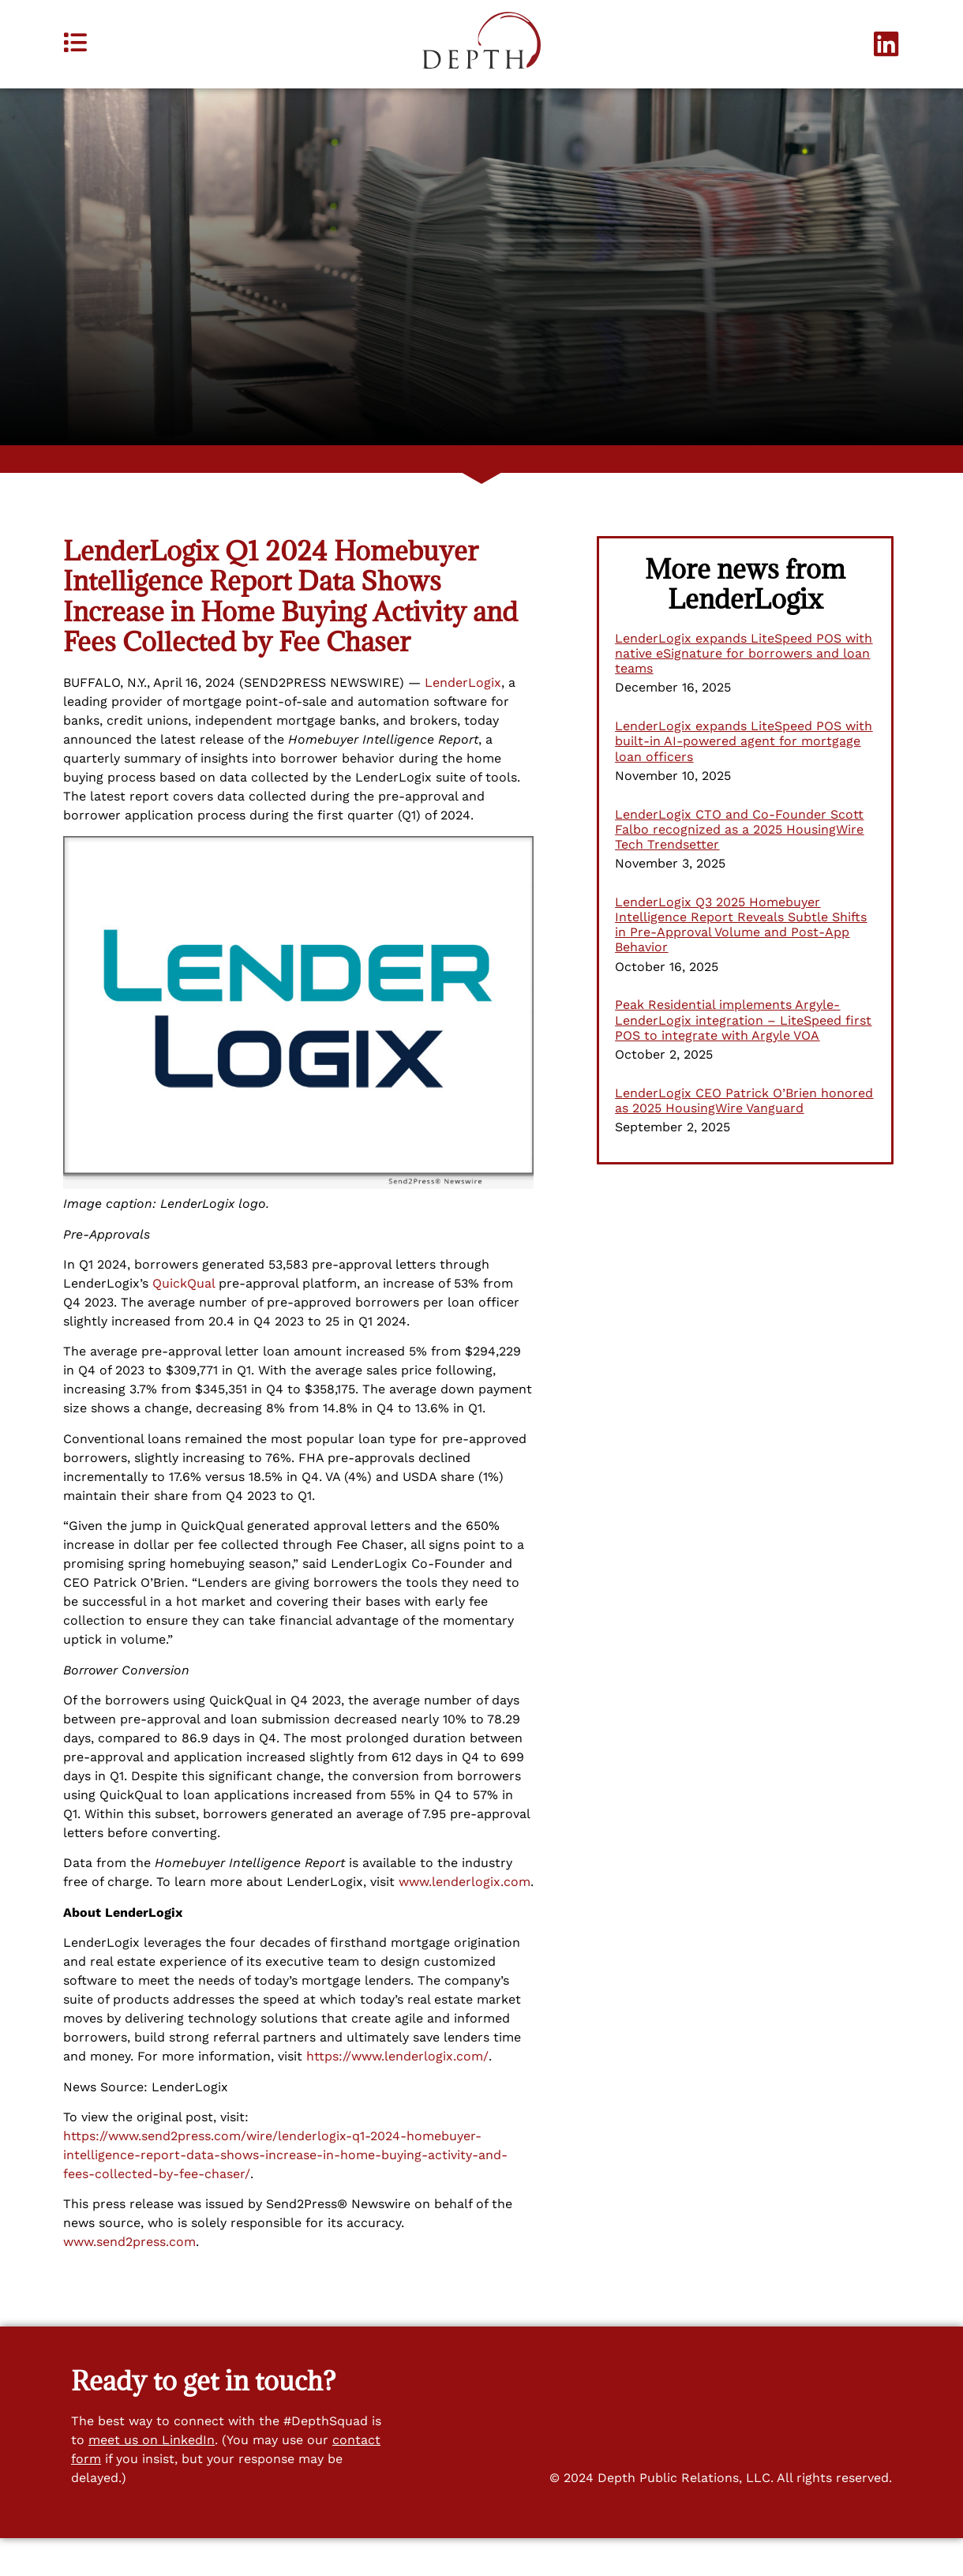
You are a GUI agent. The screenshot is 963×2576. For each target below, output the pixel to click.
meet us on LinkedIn (151, 2477)
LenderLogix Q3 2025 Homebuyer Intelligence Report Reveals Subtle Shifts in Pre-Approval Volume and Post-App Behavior (741, 962)
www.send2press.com (129, 2279)
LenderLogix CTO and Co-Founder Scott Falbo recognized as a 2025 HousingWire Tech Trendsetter (739, 866)
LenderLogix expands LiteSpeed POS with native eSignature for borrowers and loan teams (743, 691)
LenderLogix (463, 719)
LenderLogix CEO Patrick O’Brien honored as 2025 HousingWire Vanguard (744, 1138)
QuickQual (183, 1321)
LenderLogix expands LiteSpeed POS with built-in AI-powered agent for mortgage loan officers (743, 778)
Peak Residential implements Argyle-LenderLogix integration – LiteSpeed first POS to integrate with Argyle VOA (743, 1057)
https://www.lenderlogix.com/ (397, 2094)
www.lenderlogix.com (464, 1919)
